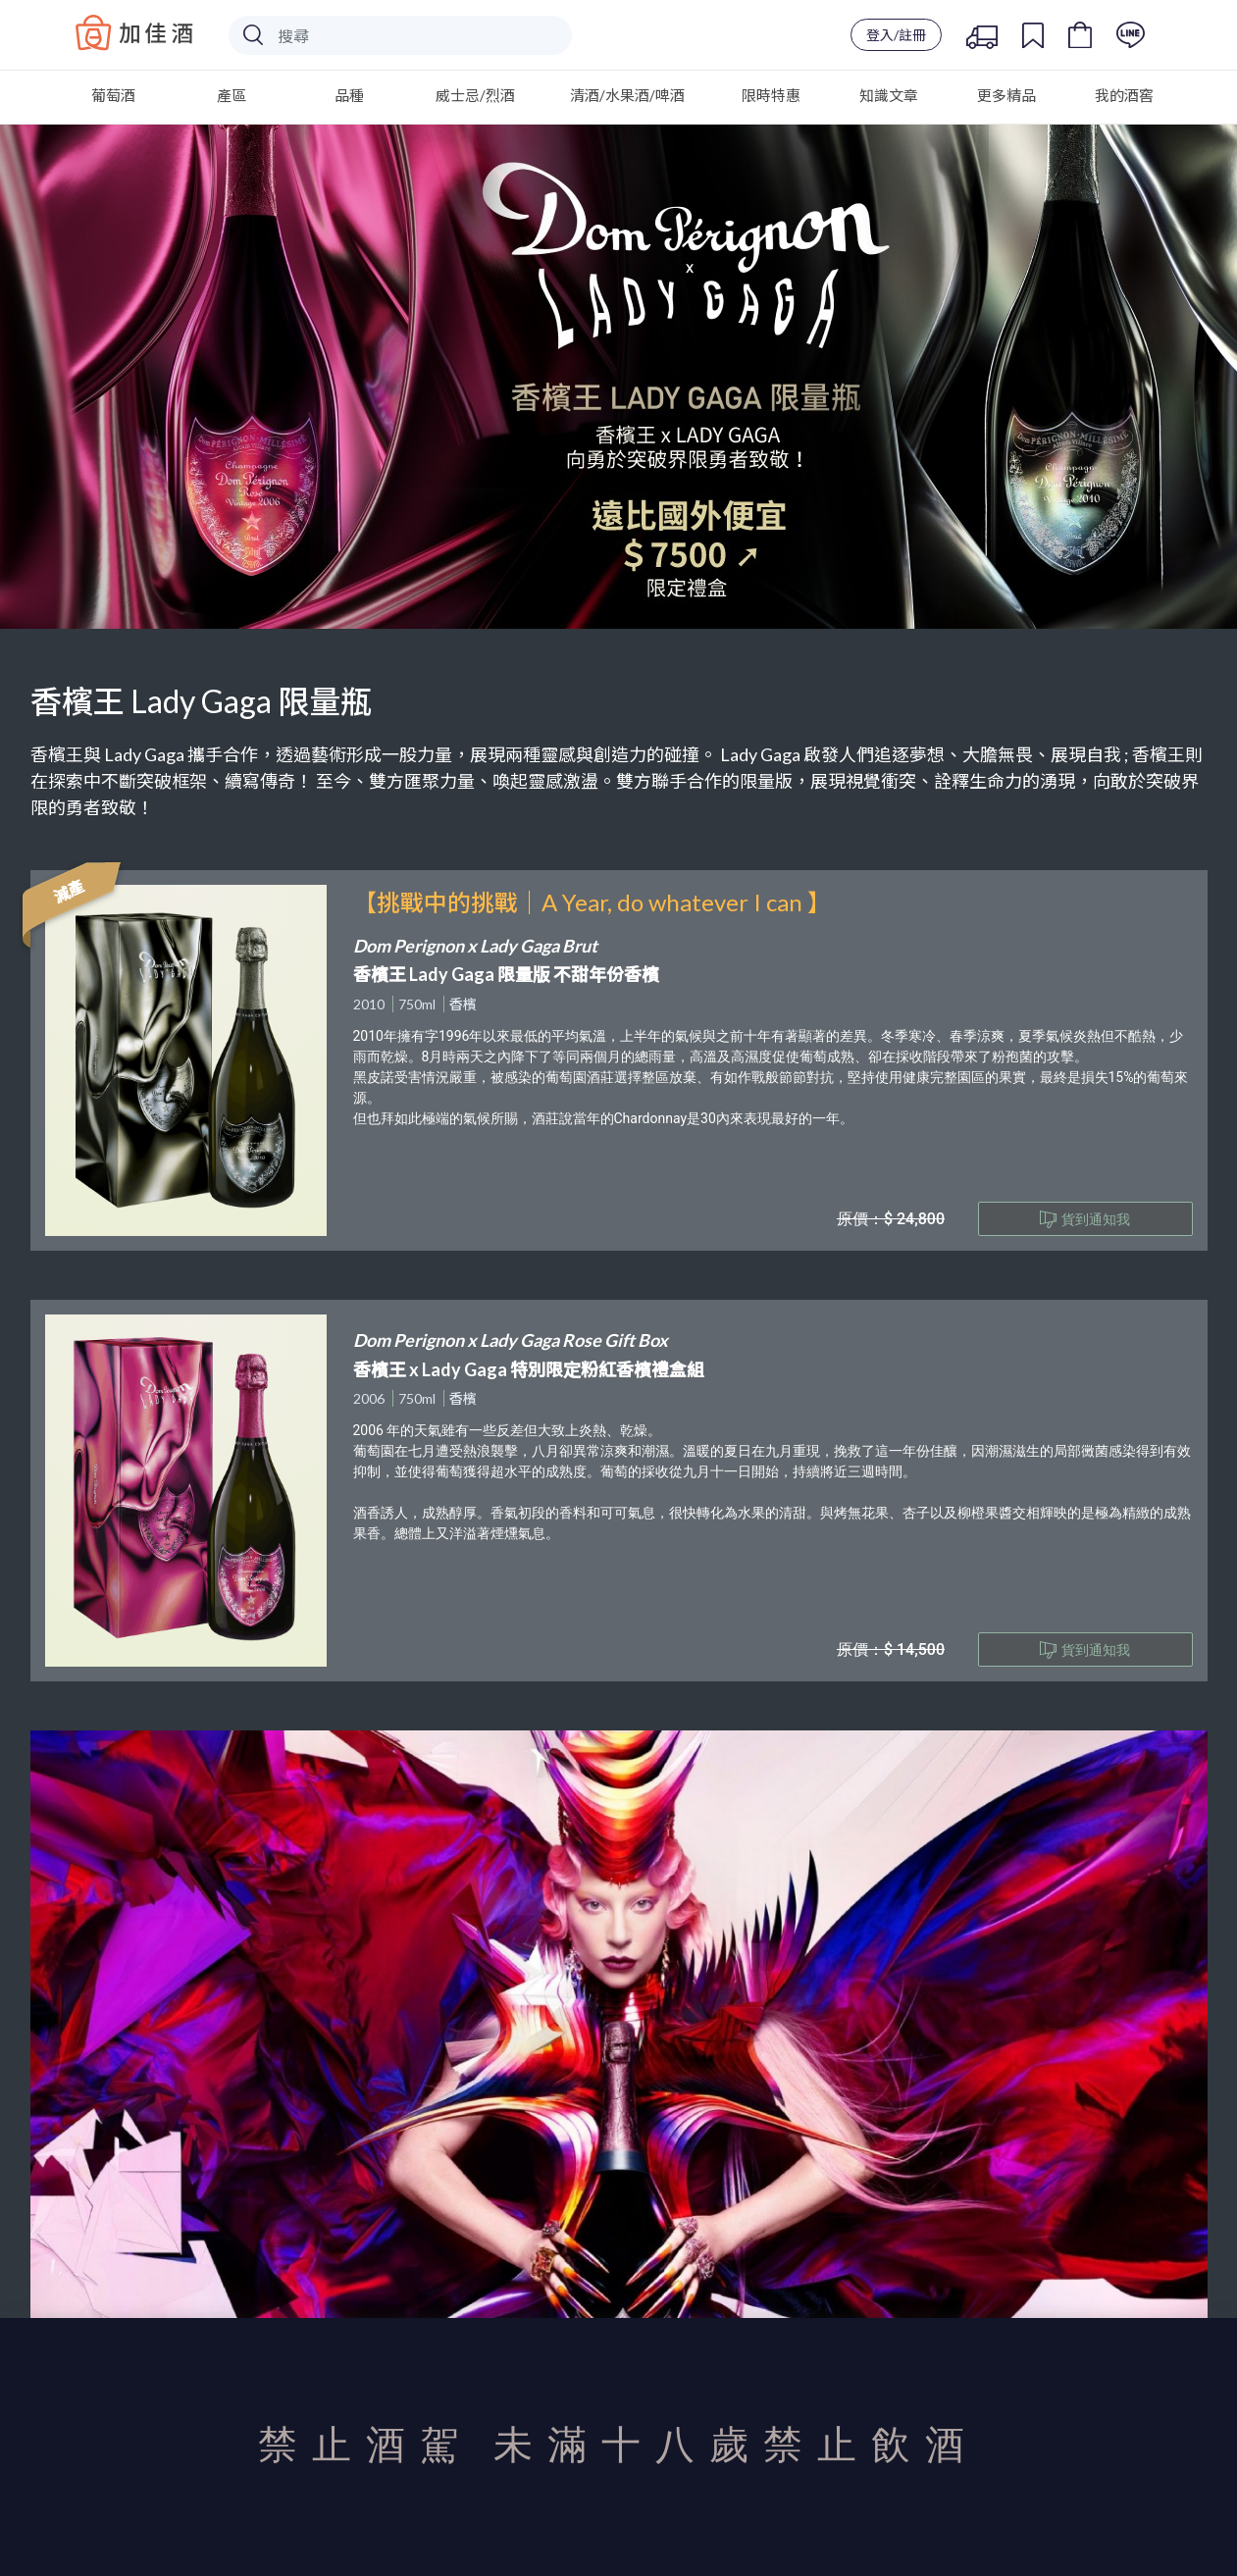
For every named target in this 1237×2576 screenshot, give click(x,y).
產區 (231, 95)
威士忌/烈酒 (475, 95)
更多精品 (1006, 95)
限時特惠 (771, 95)
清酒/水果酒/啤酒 (627, 95)
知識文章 (888, 95)
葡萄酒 (113, 95)
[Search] (400, 35)
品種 (349, 95)
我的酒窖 (1124, 95)
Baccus (134, 32)
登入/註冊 (896, 34)
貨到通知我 (1085, 1219)
